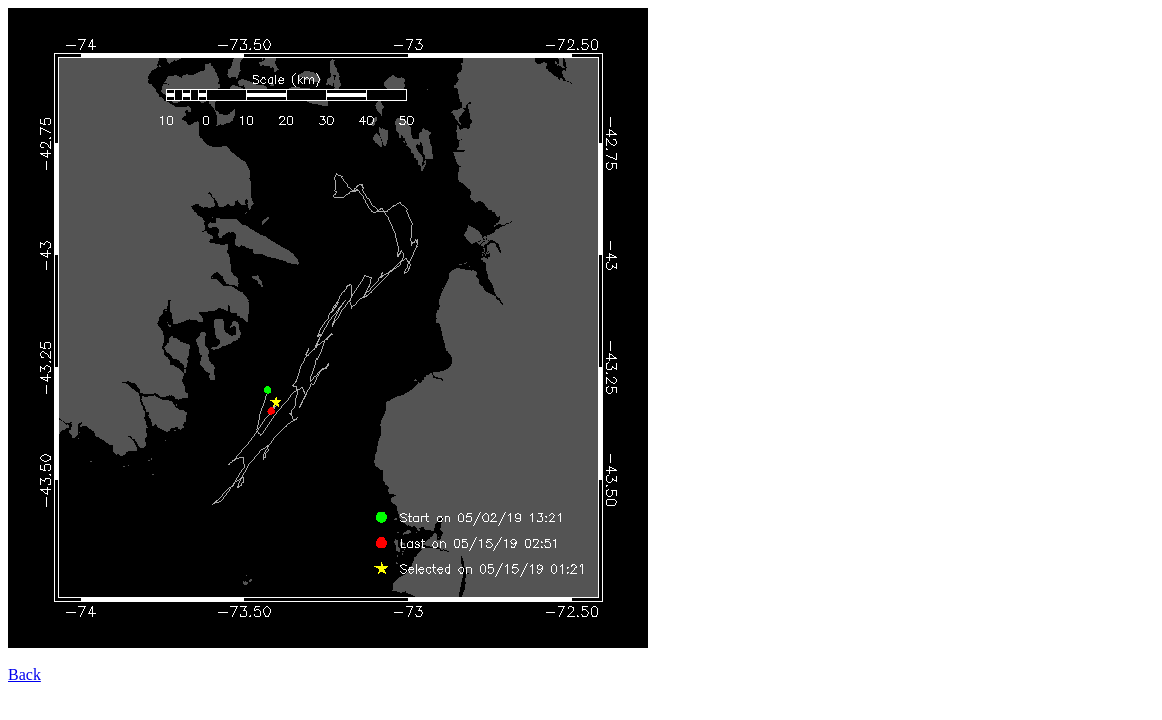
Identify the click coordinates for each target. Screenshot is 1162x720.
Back (24, 674)
